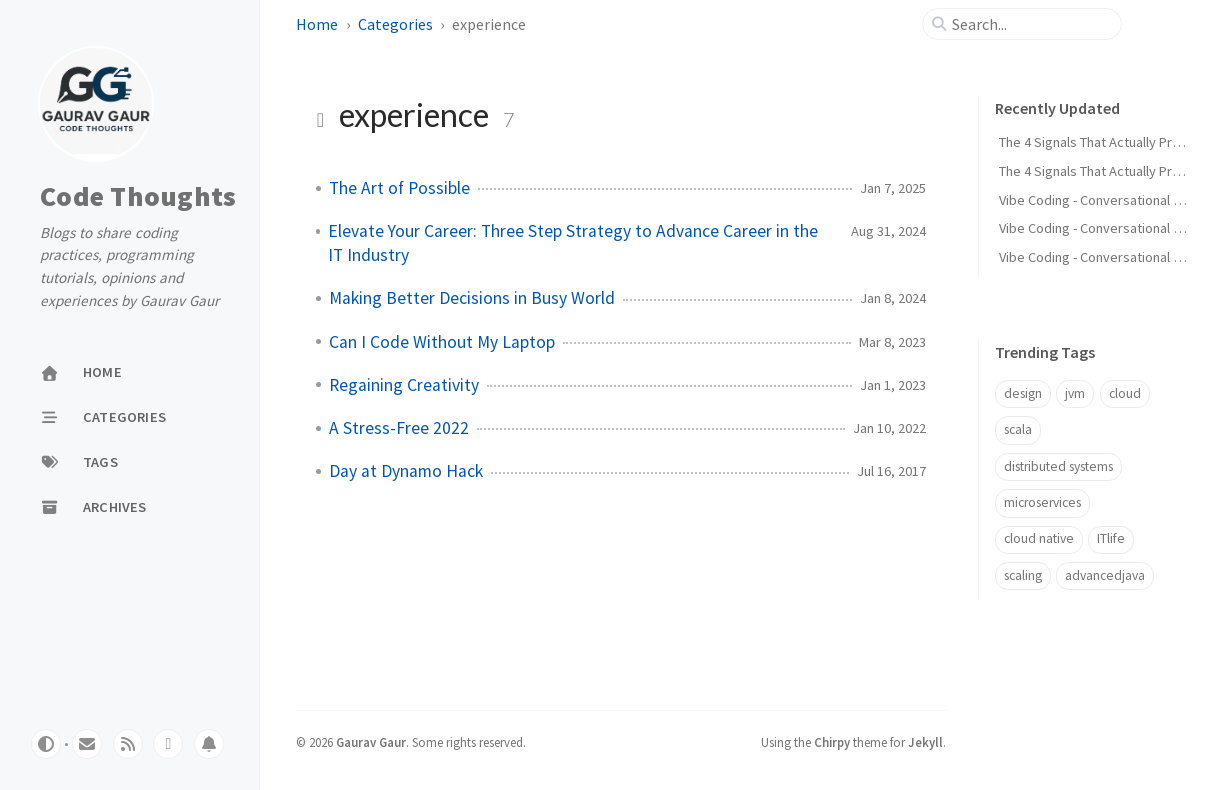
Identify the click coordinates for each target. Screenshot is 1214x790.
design (1023, 393)
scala (1018, 429)
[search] (1030, 24)
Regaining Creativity (404, 385)
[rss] (128, 744)
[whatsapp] (168, 744)
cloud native (1039, 538)
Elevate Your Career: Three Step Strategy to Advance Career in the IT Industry (573, 243)
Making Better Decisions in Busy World (472, 298)
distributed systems (1058, 466)
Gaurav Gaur (371, 742)
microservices (1042, 502)
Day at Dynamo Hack (406, 471)
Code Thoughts (138, 197)
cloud (1125, 393)
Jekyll (925, 742)
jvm (1075, 393)
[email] (87, 744)
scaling (1023, 575)
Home (317, 24)
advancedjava (1105, 575)
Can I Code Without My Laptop (442, 342)
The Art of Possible (399, 188)
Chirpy (832, 742)
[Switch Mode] (46, 744)
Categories (395, 24)
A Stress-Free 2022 (399, 428)
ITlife (1111, 538)
